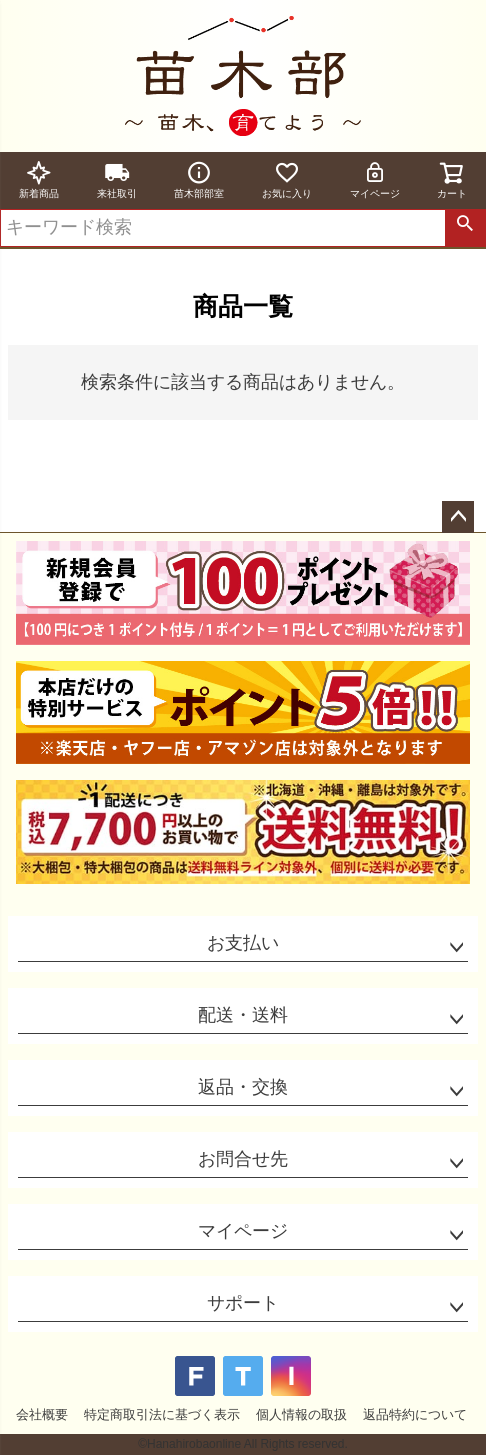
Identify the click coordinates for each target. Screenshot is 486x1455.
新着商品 (39, 179)
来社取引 (117, 179)
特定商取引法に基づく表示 (162, 1414)
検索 (465, 228)
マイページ (375, 179)
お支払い (243, 943)
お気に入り (287, 179)
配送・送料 (243, 1015)
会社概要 (42, 1414)
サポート (243, 1303)
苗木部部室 (199, 179)
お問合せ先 (243, 1159)
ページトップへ (458, 517)
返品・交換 (243, 1087)
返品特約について (415, 1414)
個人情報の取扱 (301, 1414)
